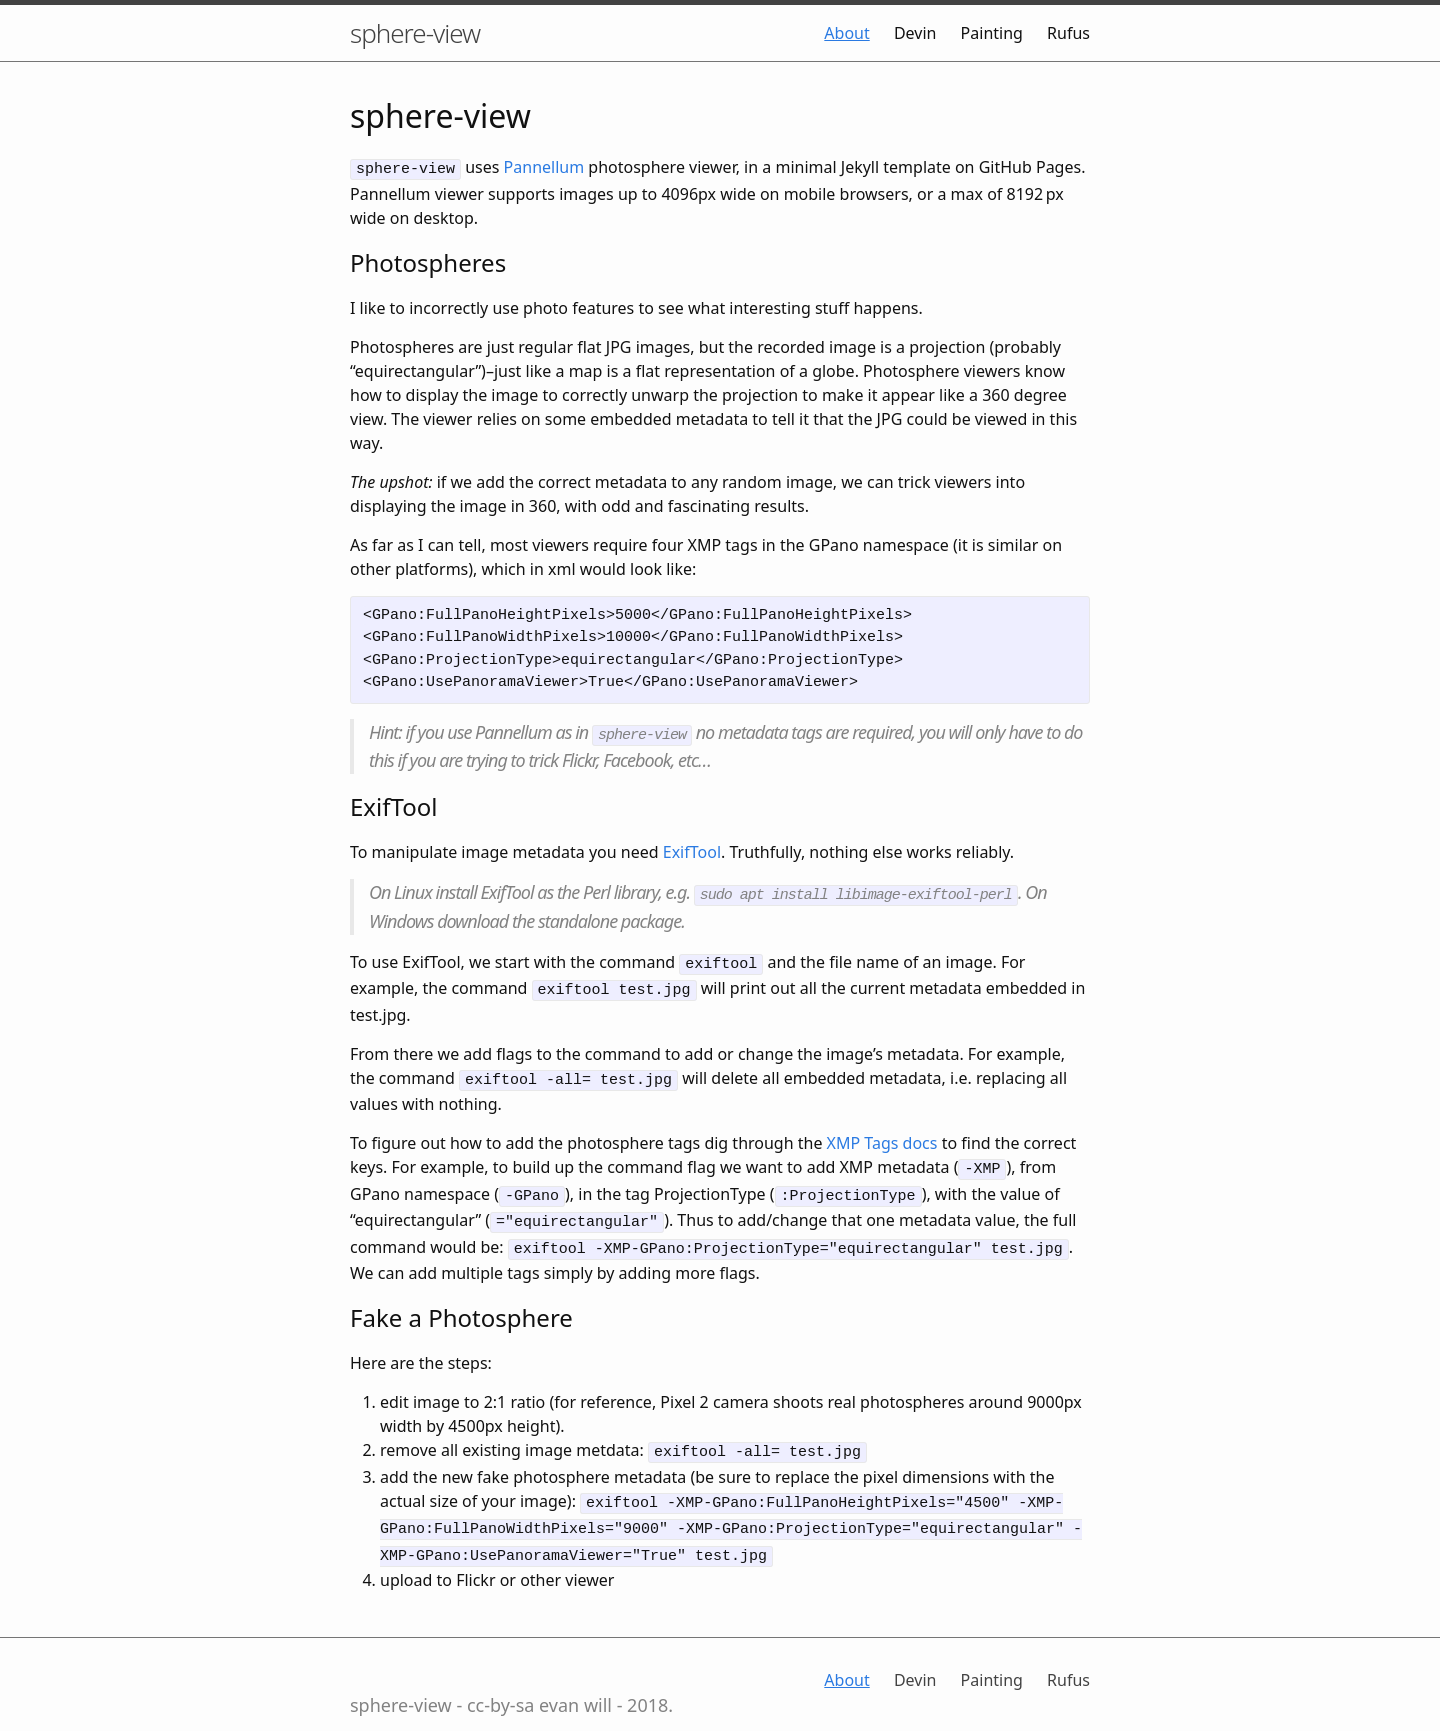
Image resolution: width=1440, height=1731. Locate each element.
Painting (992, 33)
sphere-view (415, 33)
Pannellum (544, 167)
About (846, 33)
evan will (575, 1672)
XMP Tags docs (882, 1130)
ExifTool (692, 848)
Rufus (1068, 33)
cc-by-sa (500, 1672)
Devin (915, 33)
